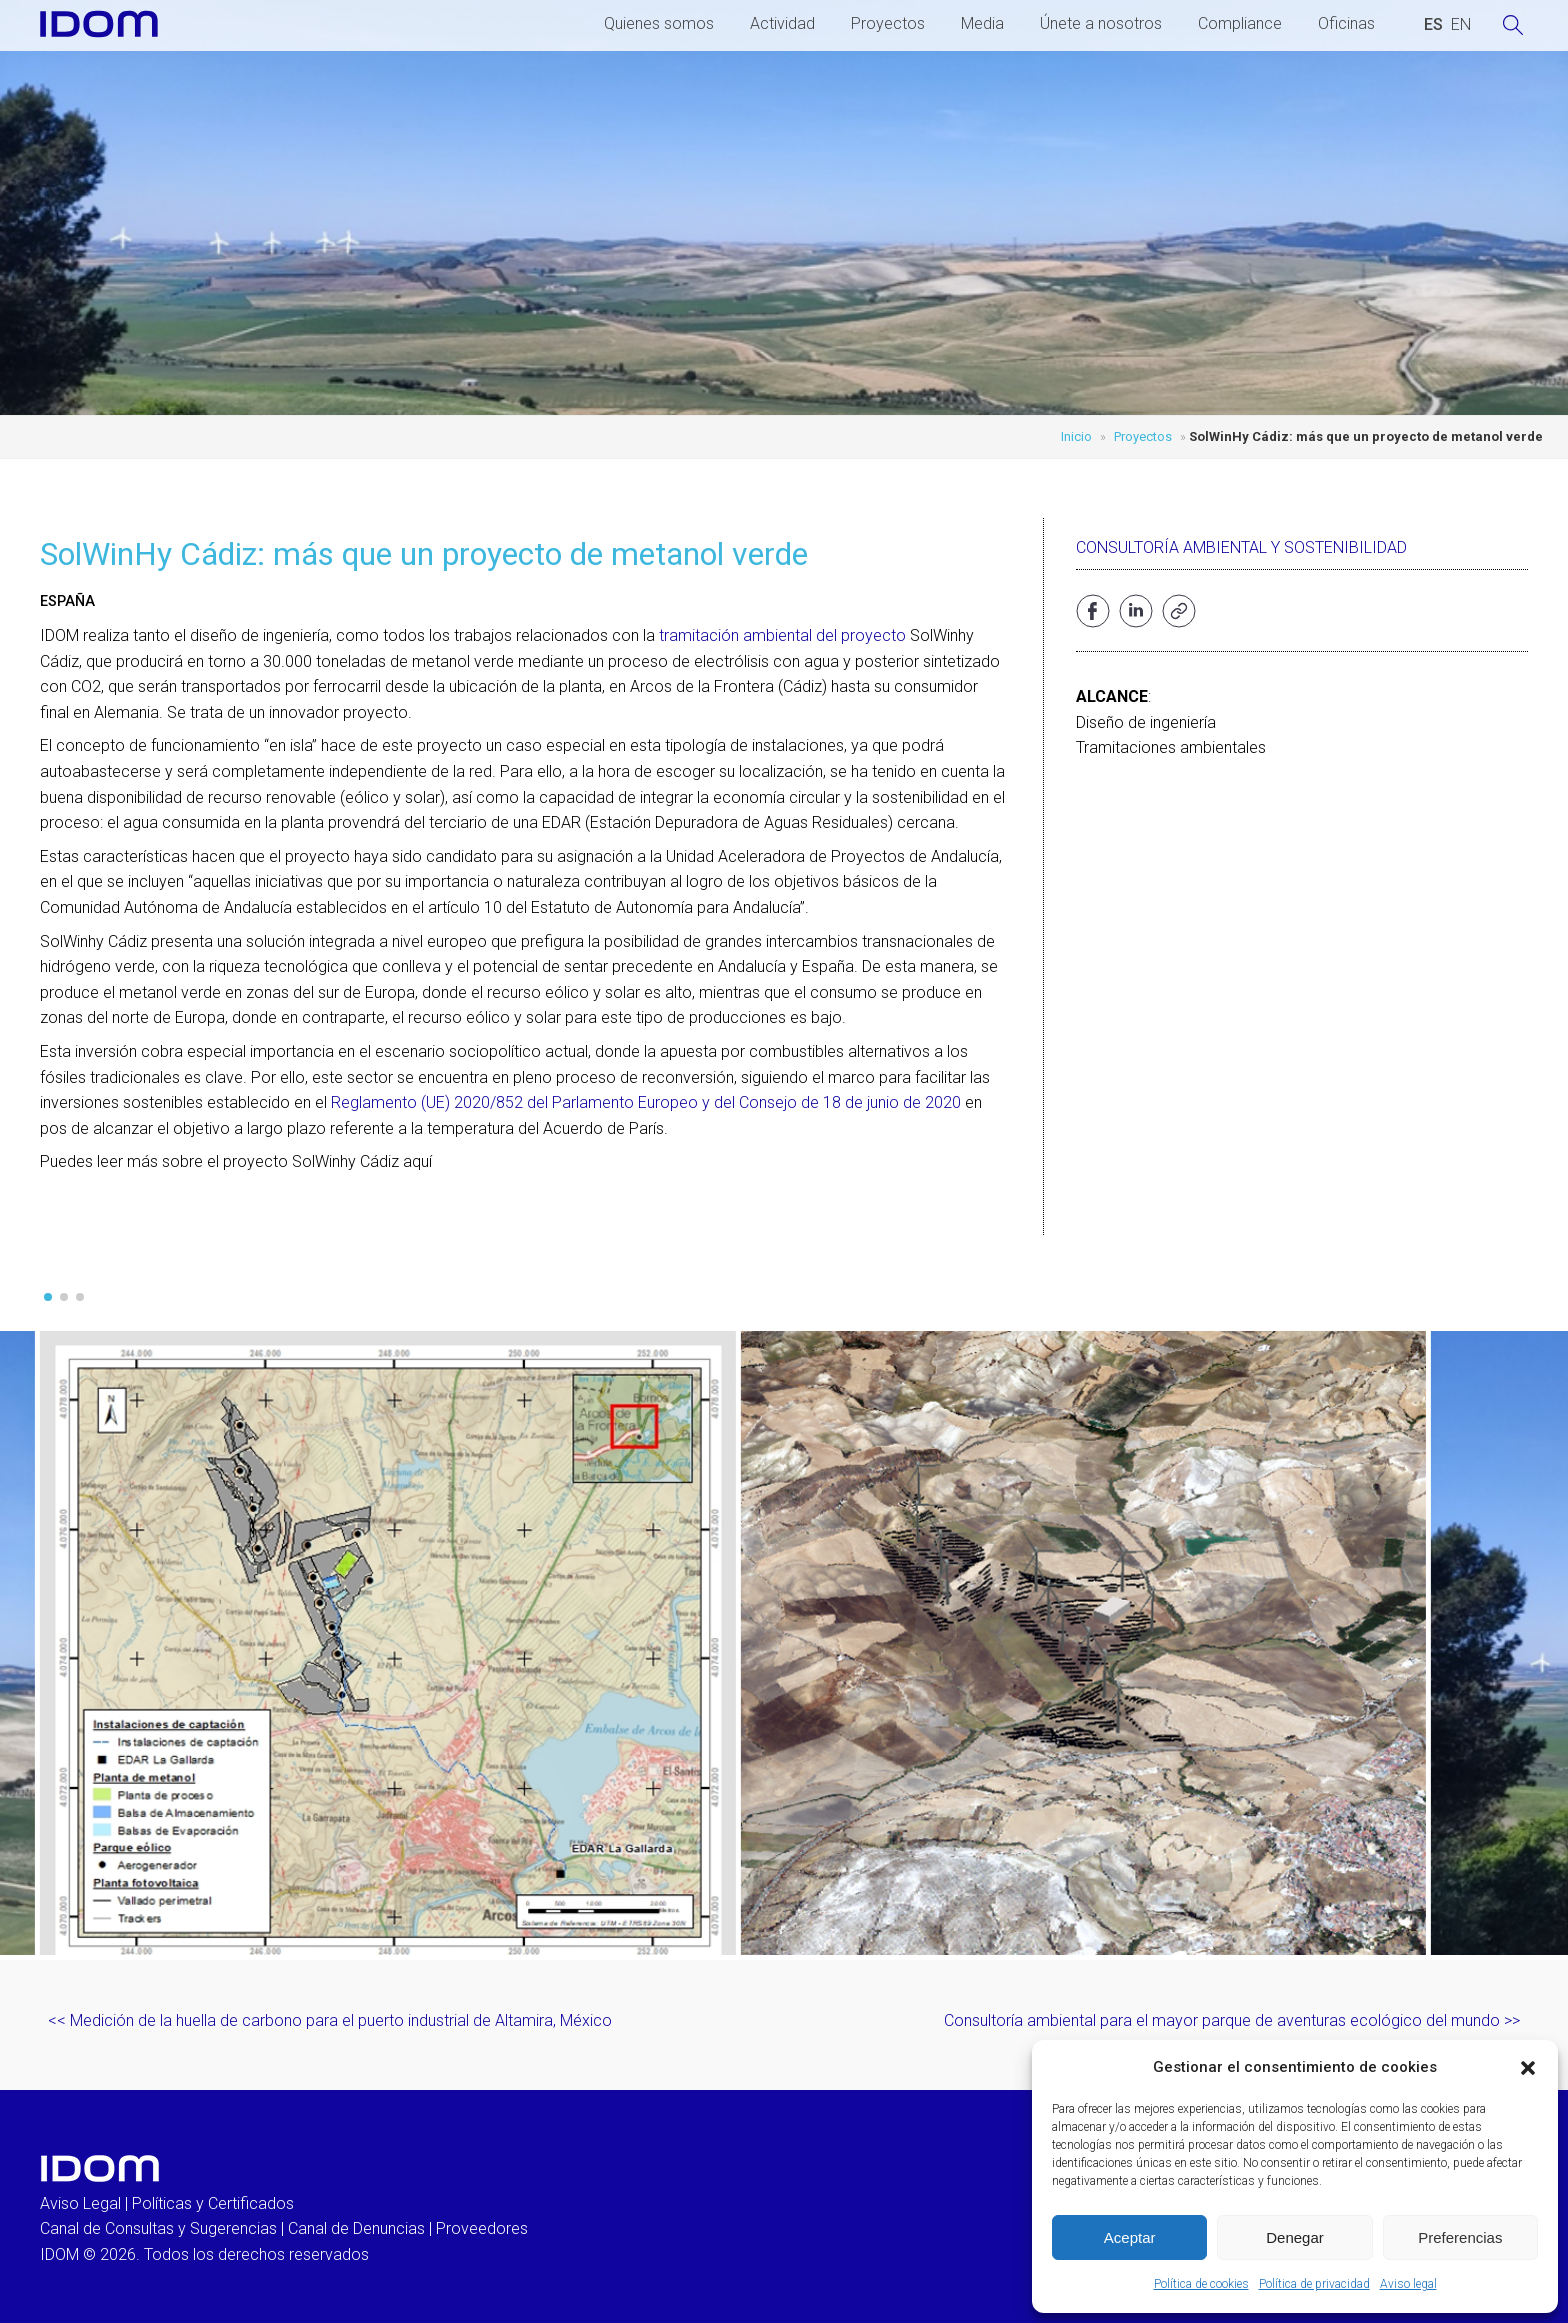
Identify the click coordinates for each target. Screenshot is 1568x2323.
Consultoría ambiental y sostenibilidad (1241, 547)
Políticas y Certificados (213, 2203)
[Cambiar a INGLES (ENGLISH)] (1461, 25)
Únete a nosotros (1101, 23)
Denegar (1295, 2237)
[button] (1528, 2068)
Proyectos (888, 23)
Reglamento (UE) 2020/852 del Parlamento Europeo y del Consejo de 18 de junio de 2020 (646, 1102)
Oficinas (1346, 23)
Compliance (1240, 23)
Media (982, 23)
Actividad (782, 23)
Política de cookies (1201, 2284)
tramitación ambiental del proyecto (782, 635)
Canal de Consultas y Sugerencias (158, 2228)
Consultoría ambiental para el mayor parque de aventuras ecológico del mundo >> (1232, 2020)
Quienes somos (659, 23)
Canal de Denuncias (356, 2228)
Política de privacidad (1314, 2284)
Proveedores (482, 2228)
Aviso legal (1408, 2284)
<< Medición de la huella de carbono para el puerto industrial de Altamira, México (330, 2020)
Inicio (1076, 436)
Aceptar (1130, 2237)
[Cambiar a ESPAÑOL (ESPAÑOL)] (1433, 25)
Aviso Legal (80, 2203)
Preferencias (1460, 2237)
